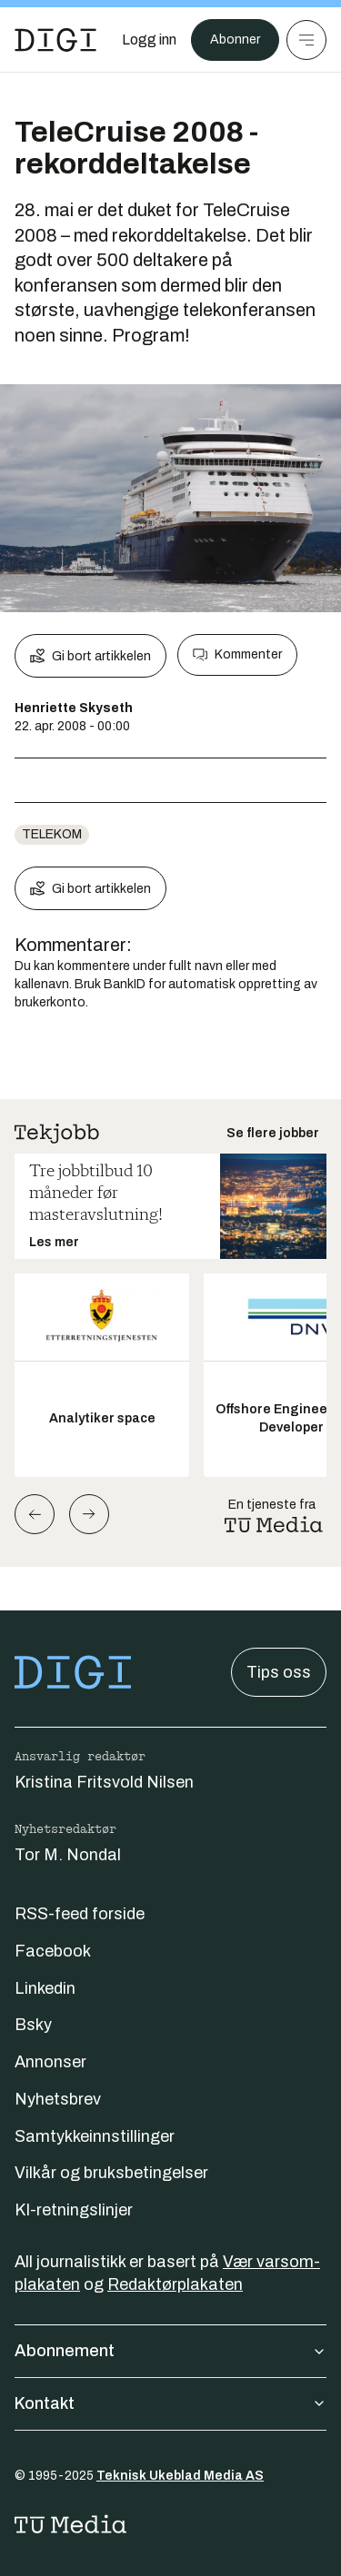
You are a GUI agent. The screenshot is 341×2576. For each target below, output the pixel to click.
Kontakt (170, 2403)
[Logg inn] (149, 40)
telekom (52, 834)
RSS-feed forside (80, 1914)
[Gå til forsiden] (55, 39)
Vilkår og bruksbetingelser (111, 2173)
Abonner (235, 39)
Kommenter (237, 655)
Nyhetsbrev (58, 2099)
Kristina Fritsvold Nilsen (104, 1782)
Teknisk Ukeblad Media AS (180, 2475)
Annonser (50, 2062)
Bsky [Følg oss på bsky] (33, 2025)
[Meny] (306, 40)
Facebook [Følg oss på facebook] (53, 1951)
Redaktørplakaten (175, 2284)
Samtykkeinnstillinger (95, 2136)
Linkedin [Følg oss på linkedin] (45, 1988)
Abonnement (170, 2351)
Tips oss (278, 1672)
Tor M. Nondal (68, 1855)
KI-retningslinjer (74, 2210)
